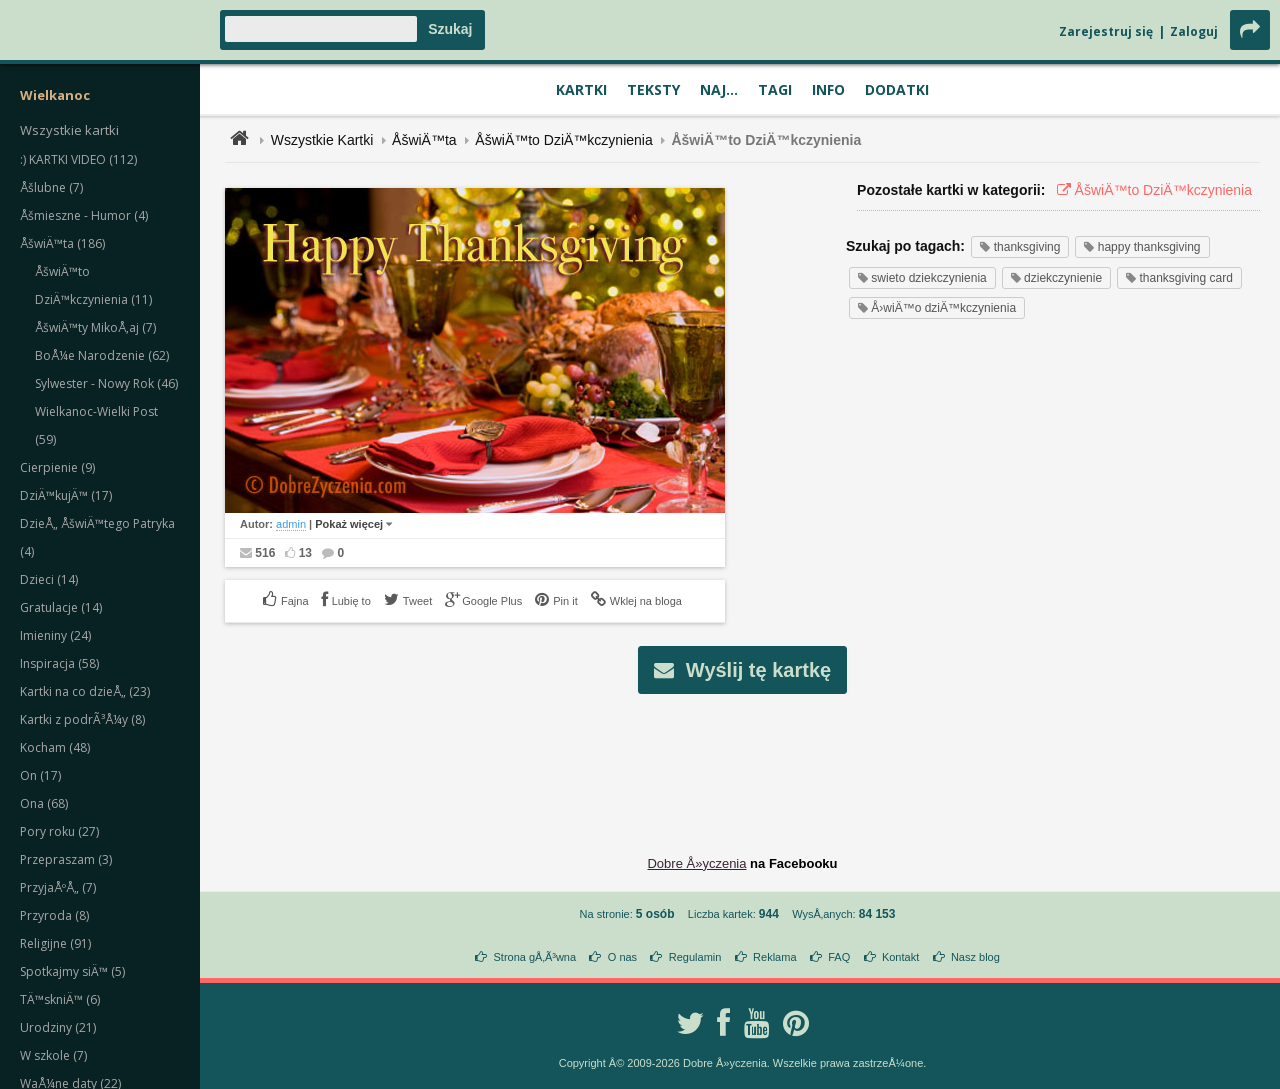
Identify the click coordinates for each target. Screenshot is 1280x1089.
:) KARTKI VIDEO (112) (78, 159)
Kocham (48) (55, 747)
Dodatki (897, 89)
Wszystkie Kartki (322, 140)
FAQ (839, 957)
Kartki (581, 89)
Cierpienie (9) (57, 467)
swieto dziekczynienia (922, 278)
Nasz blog (975, 957)
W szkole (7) (53, 1055)
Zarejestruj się (1106, 31)
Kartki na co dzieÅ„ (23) (85, 691)
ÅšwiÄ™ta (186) (62, 243)
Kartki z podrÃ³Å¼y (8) (82, 719)
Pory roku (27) (59, 831)
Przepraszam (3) (66, 859)
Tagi (775, 89)
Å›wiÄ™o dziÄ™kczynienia (937, 308)
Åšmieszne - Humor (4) (84, 215)
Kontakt (900, 957)
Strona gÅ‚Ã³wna (535, 957)
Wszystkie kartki (69, 130)
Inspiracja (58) (59, 663)
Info (828, 89)
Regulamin (695, 957)
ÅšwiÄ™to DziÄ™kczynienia (563, 140)
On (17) (40, 775)
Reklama (774, 957)
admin (291, 524)
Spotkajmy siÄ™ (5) (72, 971)
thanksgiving (1020, 247)
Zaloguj (1194, 31)
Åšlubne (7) (51, 187)
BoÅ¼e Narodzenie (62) (102, 355)
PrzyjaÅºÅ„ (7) (58, 887)
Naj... (719, 89)
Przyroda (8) (54, 915)
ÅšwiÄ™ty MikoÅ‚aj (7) (95, 327)
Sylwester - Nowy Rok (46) (106, 383)
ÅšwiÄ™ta (424, 140)
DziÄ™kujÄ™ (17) (66, 495)
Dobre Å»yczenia (696, 863)
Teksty (653, 89)
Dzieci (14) (49, 579)
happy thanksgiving (1142, 247)
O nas (622, 957)
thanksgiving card (1179, 278)
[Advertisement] (743, 759)
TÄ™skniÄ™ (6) (60, 999)
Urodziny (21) (58, 1027)
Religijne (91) (55, 943)
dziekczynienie (1056, 278)
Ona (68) (44, 803)
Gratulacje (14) (61, 607)
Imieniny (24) (55, 635)
